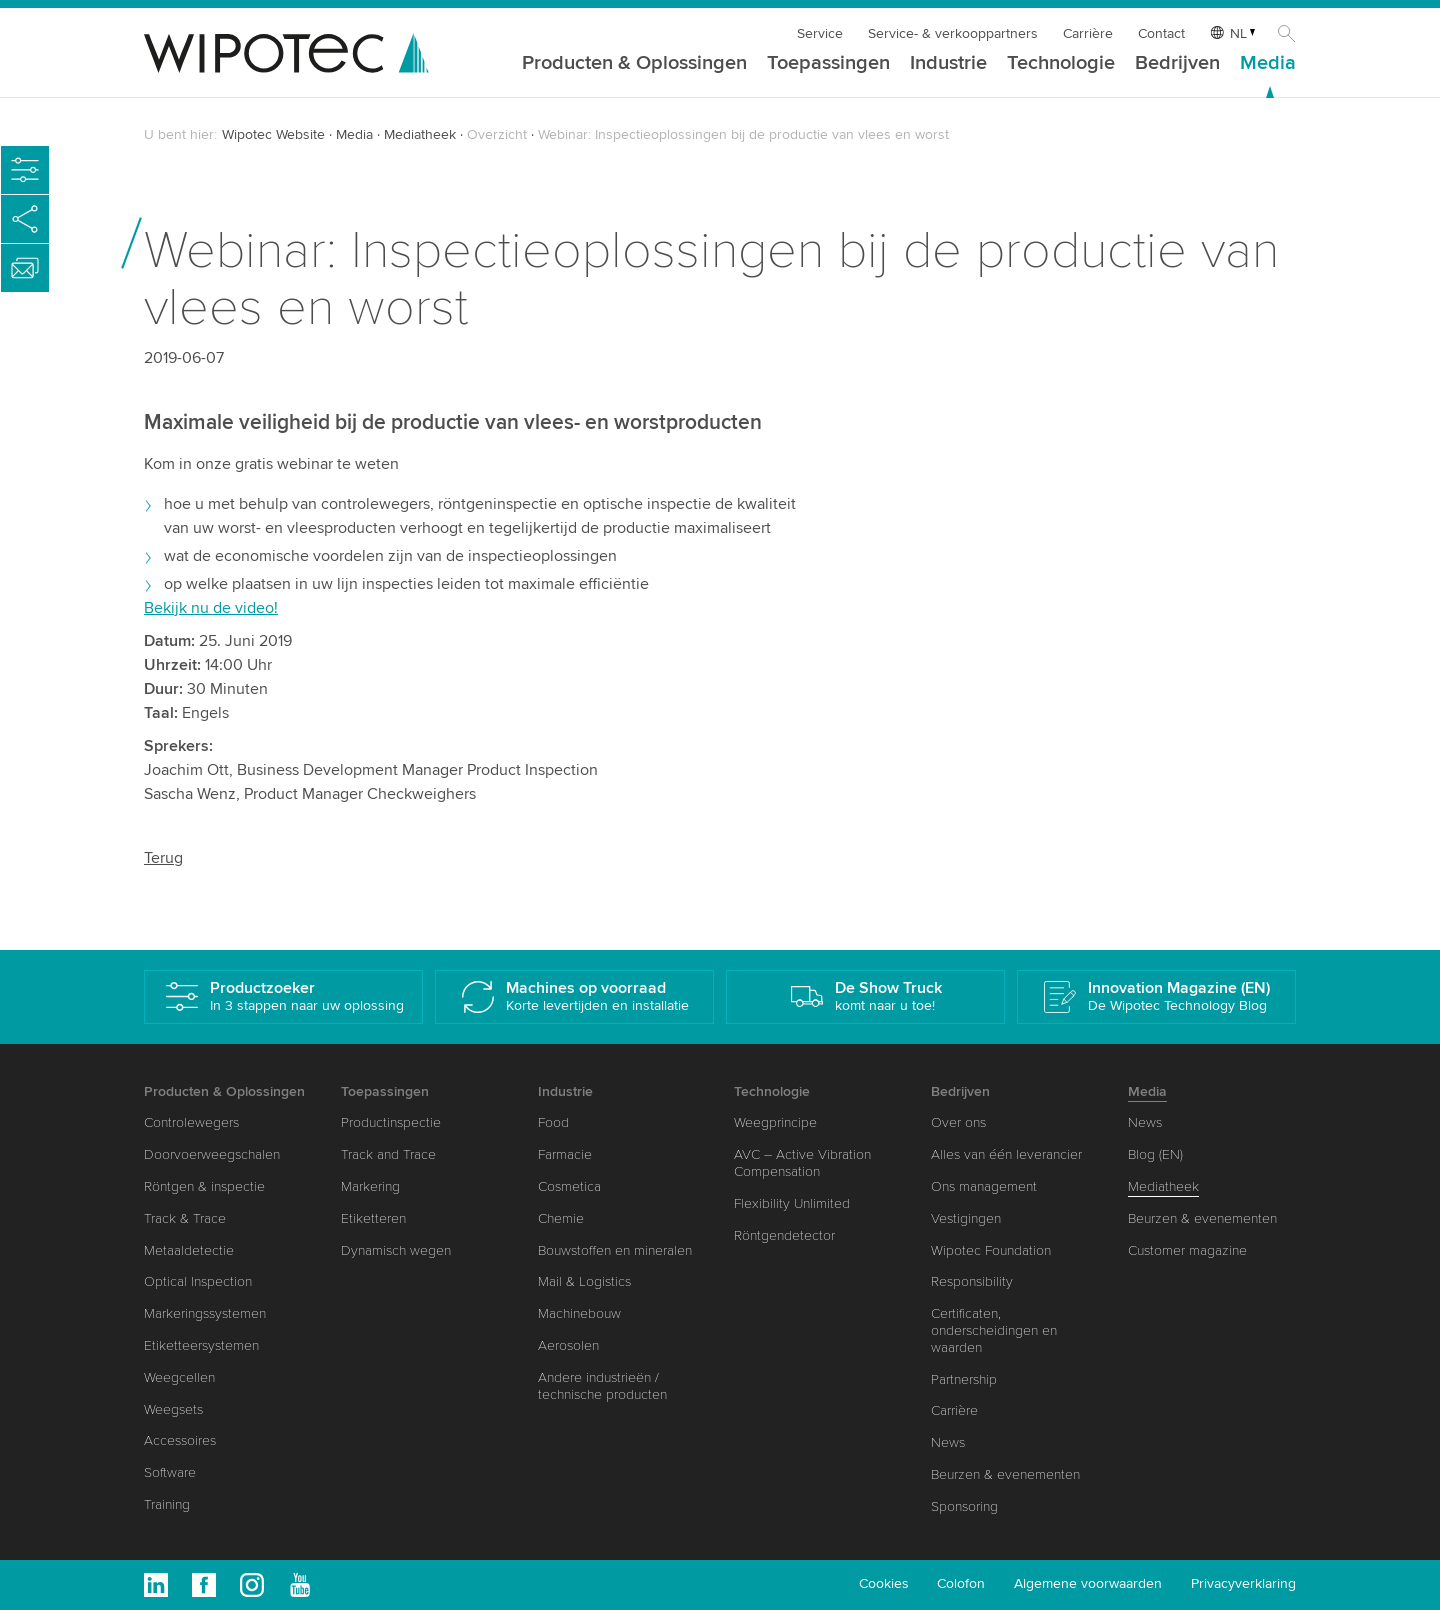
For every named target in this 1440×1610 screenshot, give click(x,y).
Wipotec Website (273, 134)
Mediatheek (420, 134)
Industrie (948, 64)
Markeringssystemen (205, 1313)
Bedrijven (1177, 64)
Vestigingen (966, 1218)
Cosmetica (569, 1186)
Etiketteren (373, 1218)
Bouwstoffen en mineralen (615, 1250)
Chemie (561, 1218)
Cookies (884, 1583)
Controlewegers (191, 1122)
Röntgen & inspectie (204, 1186)
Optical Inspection (198, 1281)
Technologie (1061, 64)
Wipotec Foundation (991, 1250)
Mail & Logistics (584, 1281)
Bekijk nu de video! (211, 608)
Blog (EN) (1155, 1154)
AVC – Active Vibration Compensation (802, 1163)
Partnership (964, 1379)
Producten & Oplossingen (634, 64)
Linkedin (156, 1585)
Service (820, 33)
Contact (1161, 33)
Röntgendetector (784, 1235)
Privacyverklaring (1243, 1583)
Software (170, 1472)
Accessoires (180, 1440)
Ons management (984, 1186)
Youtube (300, 1585)
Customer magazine (1187, 1250)
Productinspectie (391, 1122)
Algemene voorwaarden (1088, 1583)
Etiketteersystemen (201, 1345)
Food (553, 1122)
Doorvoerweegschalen (212, 1154)
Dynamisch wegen (396, 1250)
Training (167, 1504)
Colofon (961, 1583)
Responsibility (972, 1281)
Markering (370, 1186)
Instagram (252, 1585)
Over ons (958, 1122)
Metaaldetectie (189, 1250)
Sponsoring (964, 1506)
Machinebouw (579, 1313)
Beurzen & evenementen (1005, 1474)
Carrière (1088, 33)
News (948, 1442)
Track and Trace (388, 1154)
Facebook (204, 1585)
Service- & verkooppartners (953, 33)
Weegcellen (179, 1377)
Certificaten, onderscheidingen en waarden (994, 1330)
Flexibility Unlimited (792, 1203)
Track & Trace (185, 1218)
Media (1268, 64)
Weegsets (173, 1409)
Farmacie (565, 1154)
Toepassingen (828, 64)
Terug (163, 858)
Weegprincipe (775, 1122)
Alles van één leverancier (1006, 1154)
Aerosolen (568, 1345)
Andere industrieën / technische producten (602, 1386)
